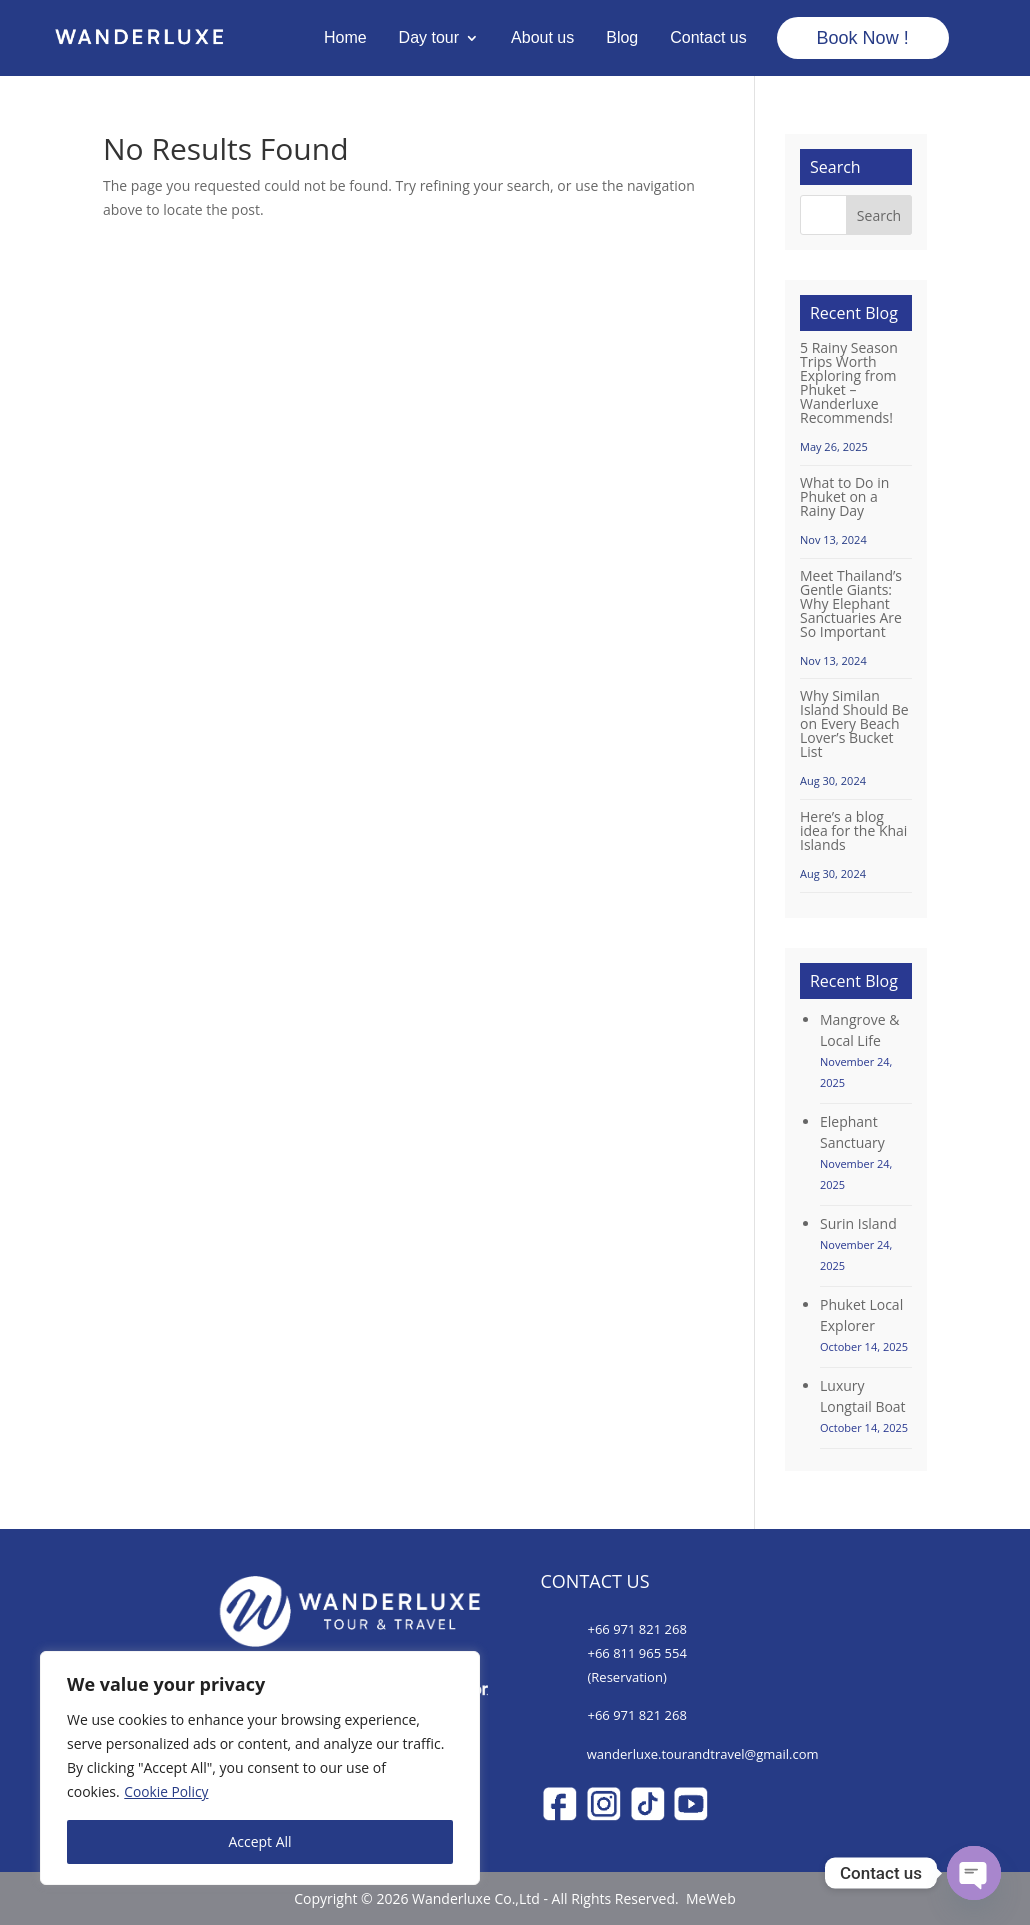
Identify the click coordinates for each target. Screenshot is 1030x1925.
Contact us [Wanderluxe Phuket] (708, 37)
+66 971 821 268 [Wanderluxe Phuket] (636, 1629)
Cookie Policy (167, 1791)
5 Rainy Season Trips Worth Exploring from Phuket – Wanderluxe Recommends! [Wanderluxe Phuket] (849, 382)
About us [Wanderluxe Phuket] (542, 37)
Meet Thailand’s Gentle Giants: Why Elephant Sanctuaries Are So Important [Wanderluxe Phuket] (851, 603)
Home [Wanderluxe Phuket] (345, 37)
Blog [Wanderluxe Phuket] (622, 37)
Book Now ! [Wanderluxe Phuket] (863, 38)
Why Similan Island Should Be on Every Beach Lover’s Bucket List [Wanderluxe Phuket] (854, 723)
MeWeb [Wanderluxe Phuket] (708, 1898)
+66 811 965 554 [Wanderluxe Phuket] (636, 1653)
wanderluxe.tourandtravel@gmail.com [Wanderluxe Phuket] (703, 1754)
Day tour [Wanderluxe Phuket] (429, 37)
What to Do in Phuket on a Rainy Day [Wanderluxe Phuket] (844, 496)
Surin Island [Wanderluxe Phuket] (858, 1223)
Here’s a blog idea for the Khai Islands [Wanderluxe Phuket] (853, 830)
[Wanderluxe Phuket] (139, 38)
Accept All (259, 1841)
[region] (260, 1768)
